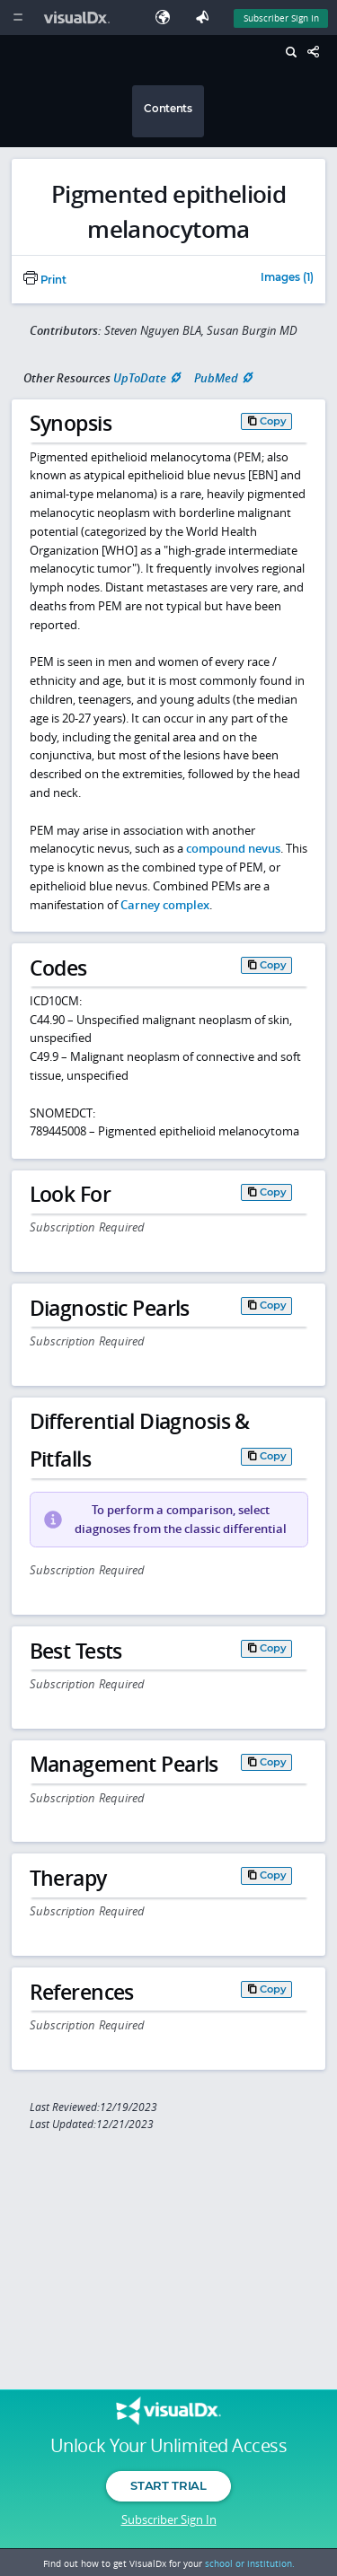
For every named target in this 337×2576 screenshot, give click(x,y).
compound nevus (233, 848)
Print (45, 280)
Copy (273, 421)
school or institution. (250, 2563)
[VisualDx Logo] (79, 17)
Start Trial (168, 2485)
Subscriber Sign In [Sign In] (281, 18)
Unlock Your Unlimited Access (168, 2446)
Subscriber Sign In (169, 2519)
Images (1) (287, 278)
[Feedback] (206, 17)
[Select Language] (167, 17)
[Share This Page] (318, 52)
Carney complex (164, 905)
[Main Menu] (17, 17)
